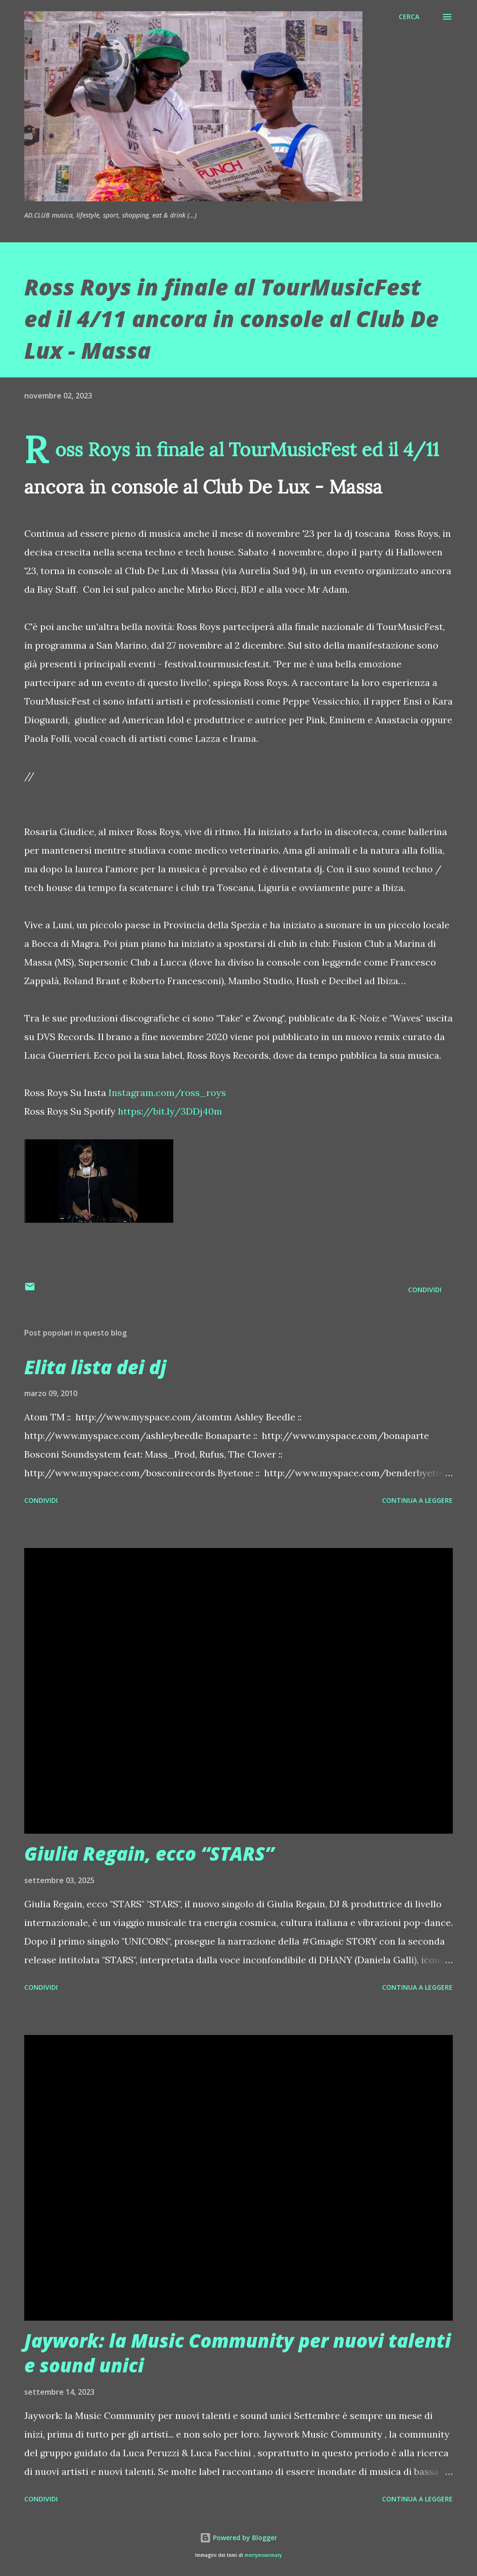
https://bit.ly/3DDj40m (170, 1111)
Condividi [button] (425, 1289)
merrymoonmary (263, 2555)
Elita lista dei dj (95, 1367)
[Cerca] (409, 16)
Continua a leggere (417, 1500)
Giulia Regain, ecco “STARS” (149, 1853)
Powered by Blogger (238, 2537)
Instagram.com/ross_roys (167, 1092)
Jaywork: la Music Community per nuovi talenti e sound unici (237, 2353)
